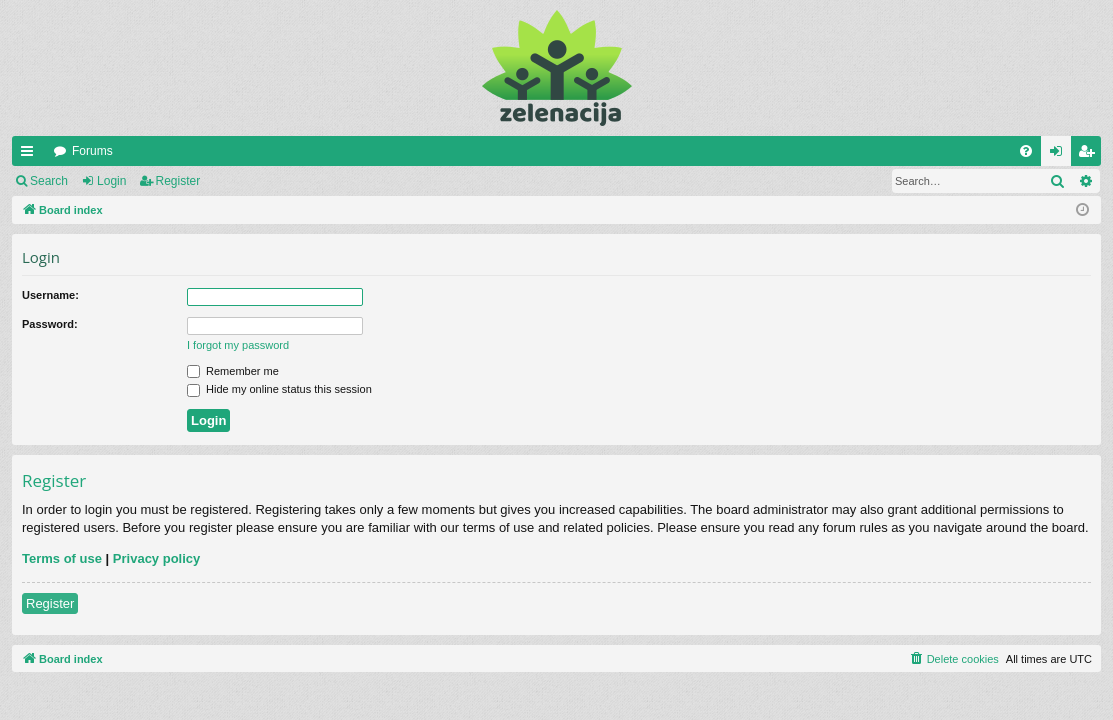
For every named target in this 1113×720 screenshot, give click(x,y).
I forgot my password (238, 345)
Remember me (233, 371)
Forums (92, 151)
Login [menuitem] (1060, 155)
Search (49, 181)
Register (178, 181)
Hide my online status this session (279, 389)
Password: (50, 324)
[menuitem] (1026, 151)
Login (111, 181)
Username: (50, 295)
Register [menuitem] (1090, 155)
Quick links (31, 155)
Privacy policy (156, 558)
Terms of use (62, 558)
